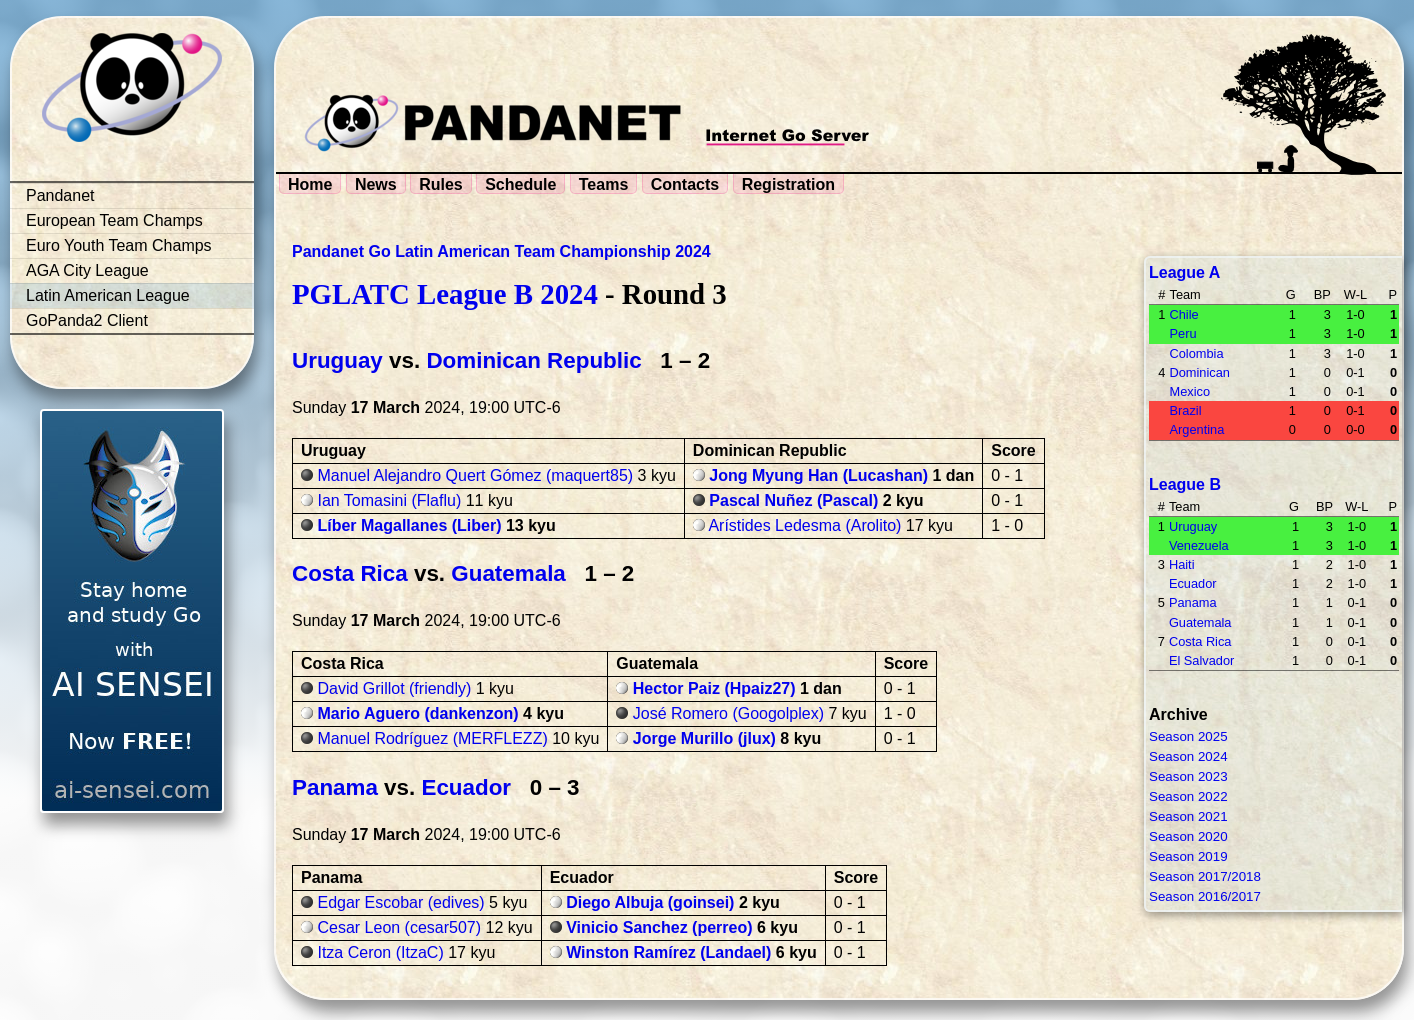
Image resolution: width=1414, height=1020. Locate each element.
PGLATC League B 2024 (445, 294)
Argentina (1196, 429)
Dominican (1199, 372)
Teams (604, 184)
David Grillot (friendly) (394, 688)
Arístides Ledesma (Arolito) (804, 525)
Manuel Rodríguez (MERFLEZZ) (432, 738)
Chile (1183, 314)
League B (1185, 484)
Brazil (1185, 410)
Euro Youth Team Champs (119, 245)
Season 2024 (1188, 756)
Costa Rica (350, 573)
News (376, 184)
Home (310, 184)
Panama (335, 787)
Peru (1182, 333)
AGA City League (87, 270)
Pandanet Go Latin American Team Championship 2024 (501, 251)
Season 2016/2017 (1205, 896)
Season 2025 (1188, 736)
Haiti (1182, 564)
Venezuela (1199, 545)
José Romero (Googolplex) (728, 713)
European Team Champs (114, 220)
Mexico (1189, 391)
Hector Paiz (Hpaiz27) (714, 688)
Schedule (520, 184)
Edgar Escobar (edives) (400, 902)
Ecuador (466, 787)
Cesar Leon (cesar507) (399, 927)
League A (1184, 272)
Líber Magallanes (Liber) (409, 525)
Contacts (685, 184)
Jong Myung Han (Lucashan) (818, 475)
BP (1322, 294)
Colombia (1196, 353)
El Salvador (1201, 660)
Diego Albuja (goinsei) (650, 902)
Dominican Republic (533, 360)
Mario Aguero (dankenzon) (417, 713)
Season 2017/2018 (1205, 876)
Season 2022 (1188, 796)
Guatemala (508, 573)
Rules (441, 184)
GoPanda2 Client (87, 320)
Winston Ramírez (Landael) (668, 952)
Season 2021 (1188, 816)
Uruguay (337, 360)
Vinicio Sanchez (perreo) (659, 927)
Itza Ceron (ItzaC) (380, 952)
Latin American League (108, 295)
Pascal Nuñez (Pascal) (793, 500)
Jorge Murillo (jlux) (704, 738)
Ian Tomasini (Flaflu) (389, 500)
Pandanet (60, 195)
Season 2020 (1188, 836)
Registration (788, 184)
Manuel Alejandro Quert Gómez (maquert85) (475, 475)
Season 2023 (1188, 776)
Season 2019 (1188, 856)
